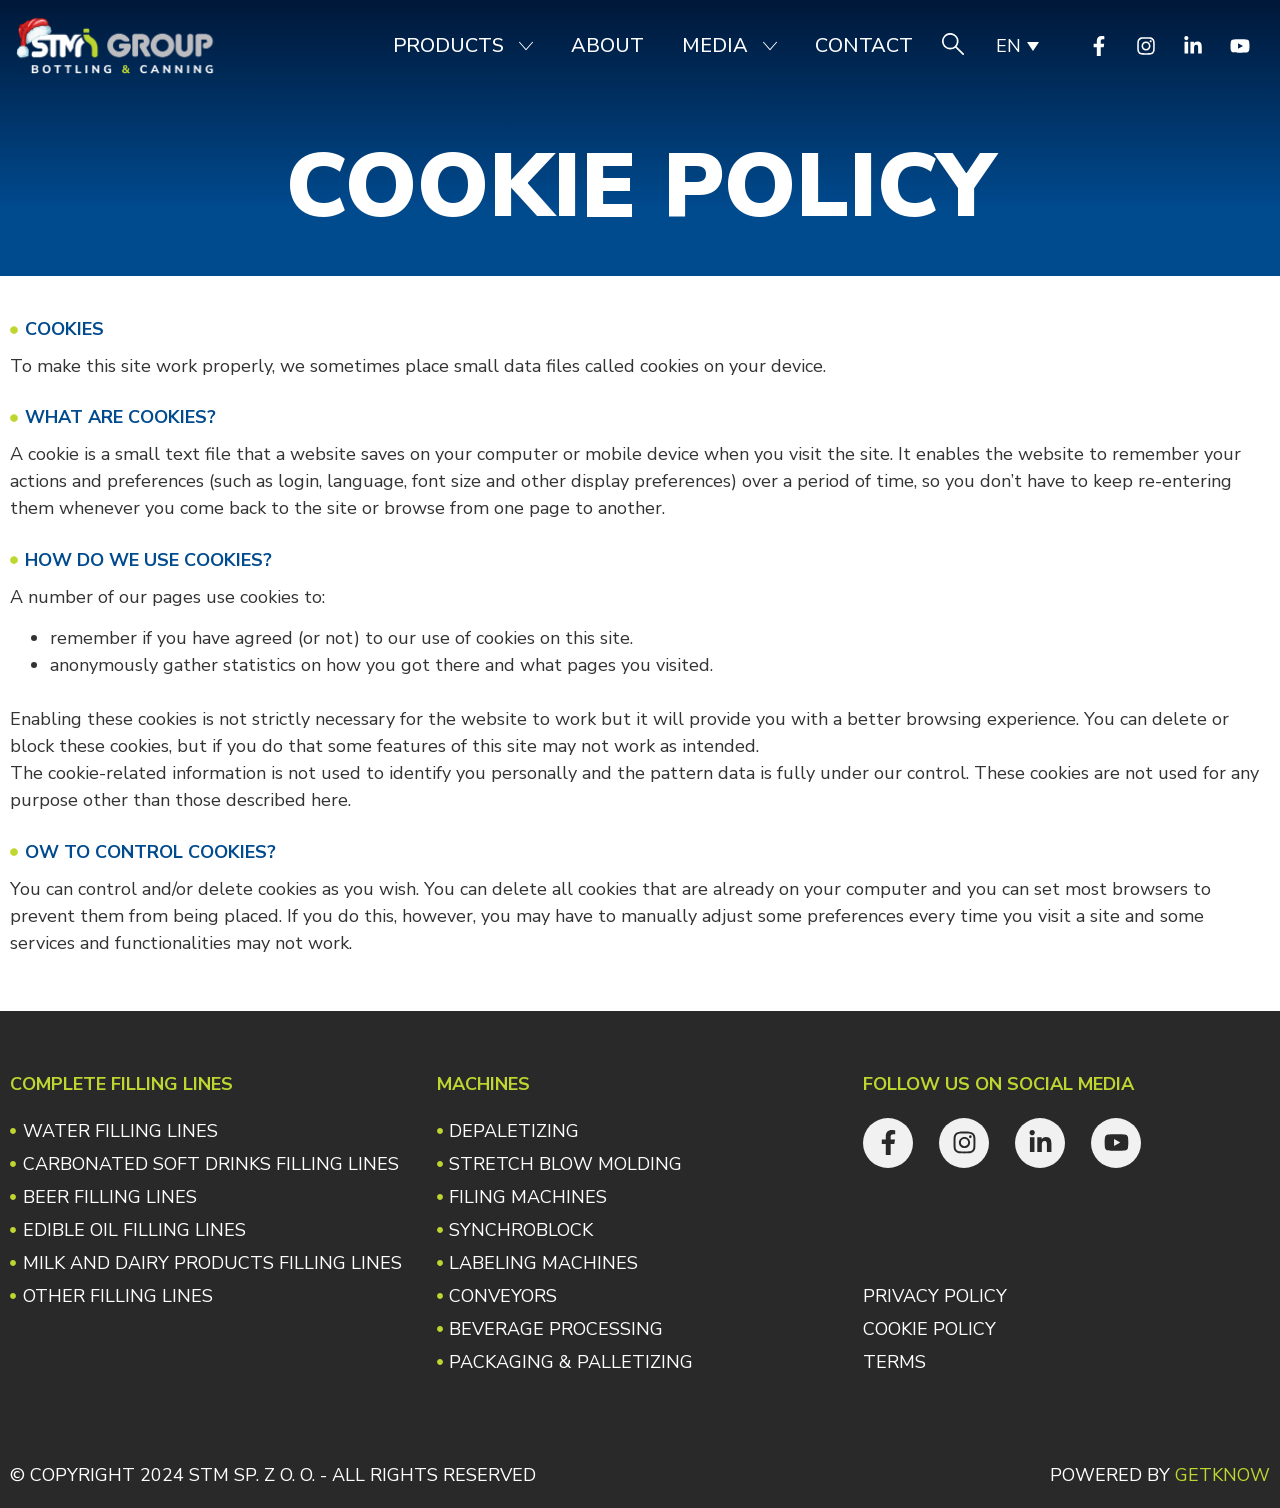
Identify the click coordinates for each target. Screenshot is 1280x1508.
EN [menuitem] (1008, 46)
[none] (1016, 46)
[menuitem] (1016, 46)
